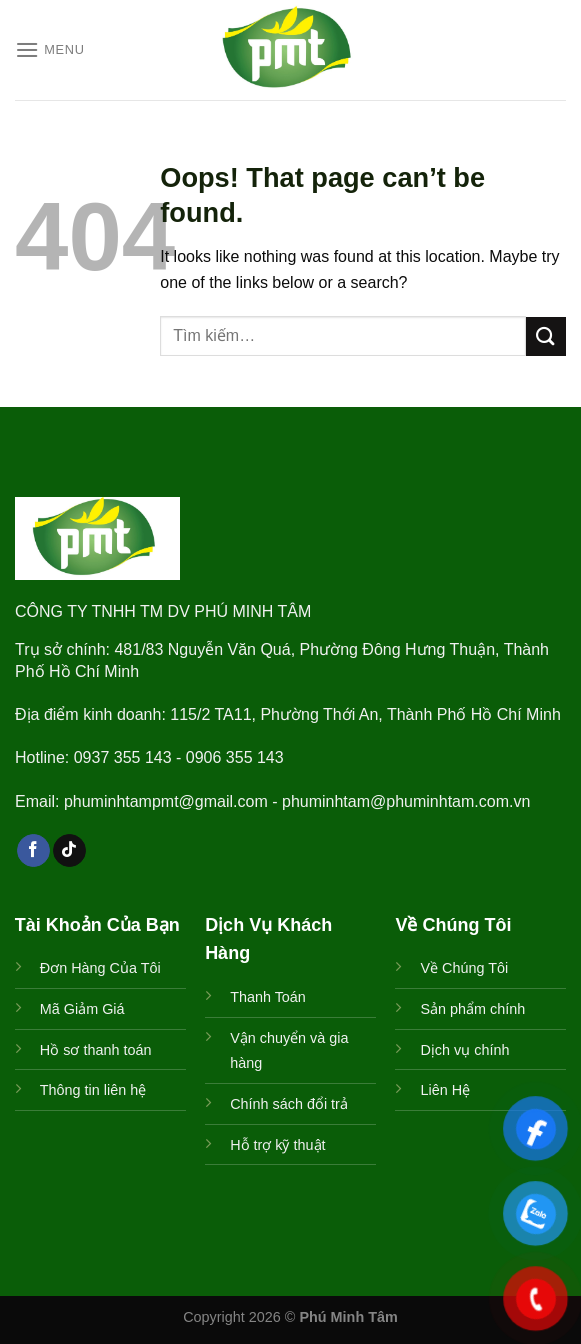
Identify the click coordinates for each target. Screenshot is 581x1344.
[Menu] (50, 49)
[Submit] (546, 336)
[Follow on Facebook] (33, 851)
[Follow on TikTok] (69, 851)
